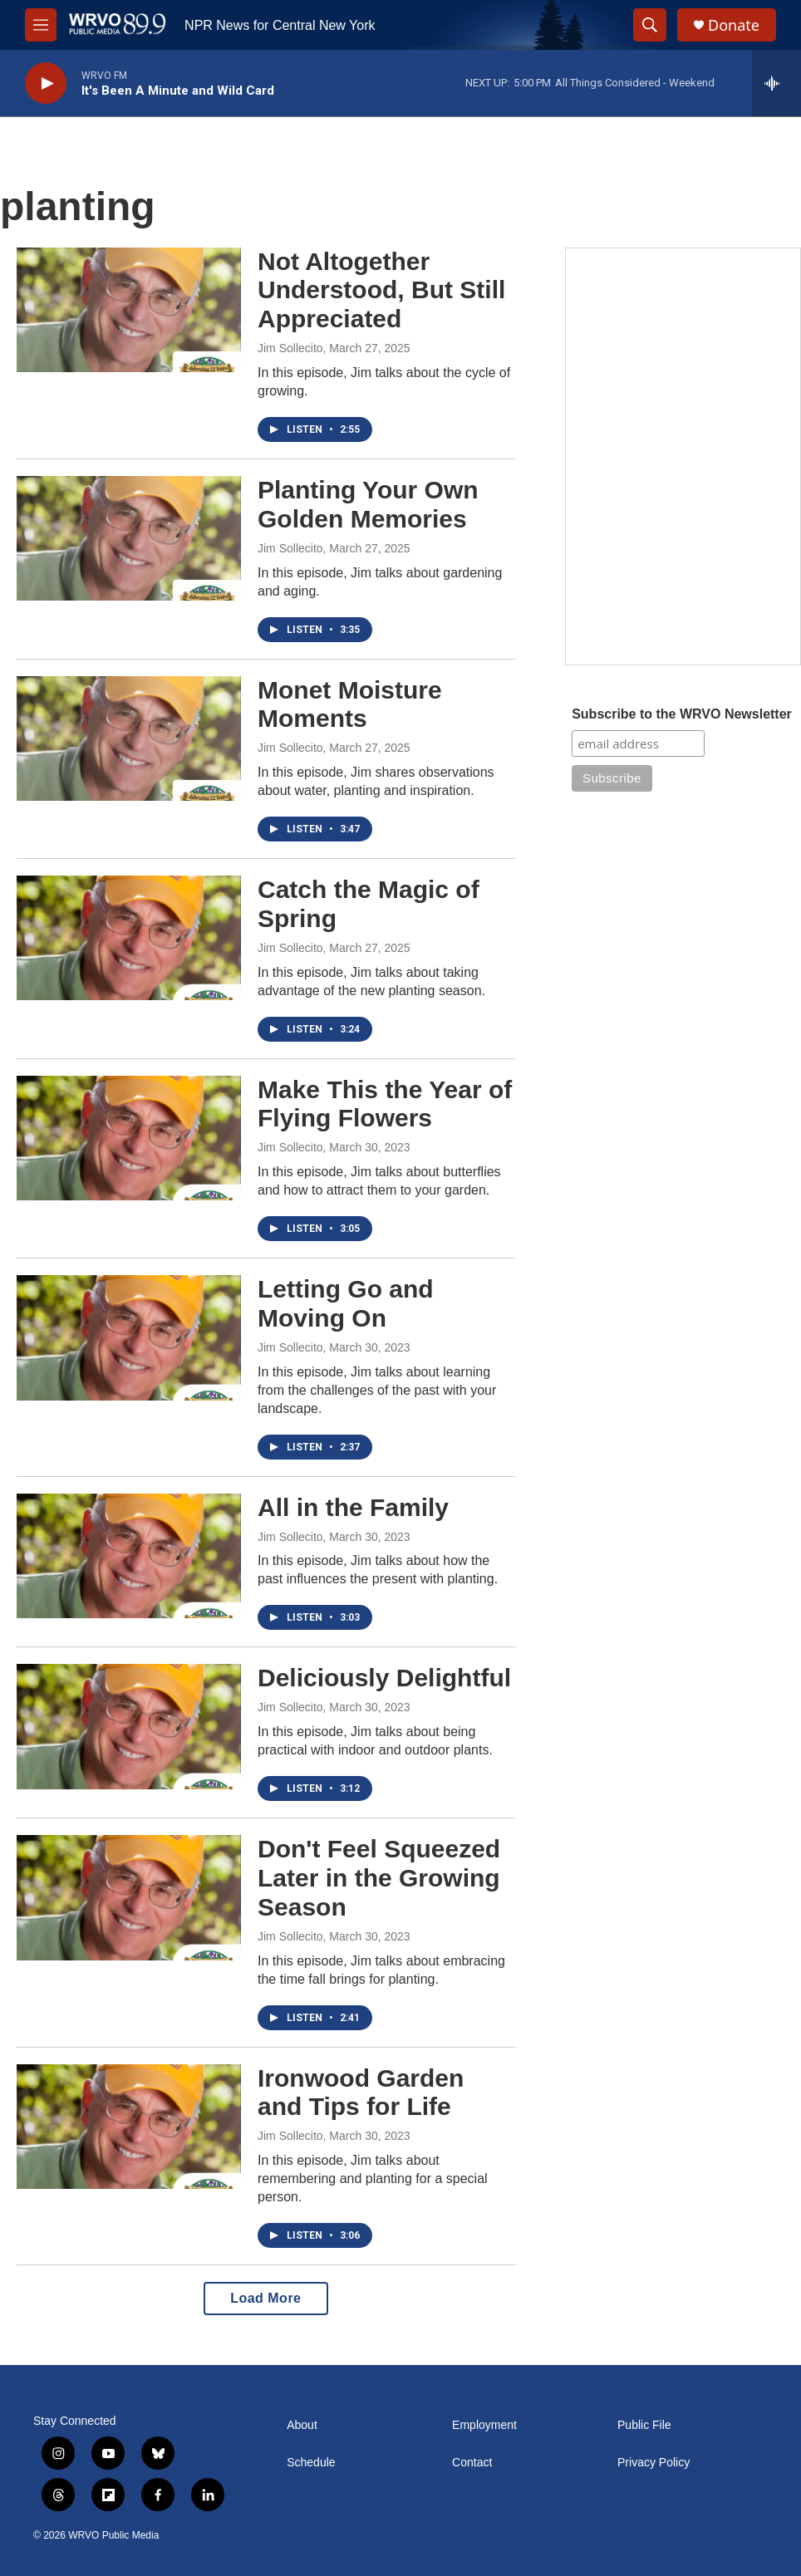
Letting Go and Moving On (346, 1303)
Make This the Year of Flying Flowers (385, 1104)
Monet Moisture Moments (350, 704)
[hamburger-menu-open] (41, 25)
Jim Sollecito (290, 348)
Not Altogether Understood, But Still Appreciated (381, 290)
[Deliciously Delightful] (129, 1726)
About (302, 2425)
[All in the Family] (129, 1556)
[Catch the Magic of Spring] (129, 938)
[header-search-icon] (649, 25)
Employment (484, 2425)
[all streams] (776, 83)
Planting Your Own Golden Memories (368, 504)
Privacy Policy (653, 2462)
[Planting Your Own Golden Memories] (129, 538)
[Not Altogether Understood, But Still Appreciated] (129, 310)
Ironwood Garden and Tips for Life (361, 2092)
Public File (644, 2425)
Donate (733, 25)
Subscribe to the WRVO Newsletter (682, 714)
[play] (45, 83)
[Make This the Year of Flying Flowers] (129, 1138)
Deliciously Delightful (384, 1677)
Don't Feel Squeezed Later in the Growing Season (379, 1878)
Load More (265, 2298)
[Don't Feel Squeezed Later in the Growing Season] (129, 1897)
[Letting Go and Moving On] (129, 1337)
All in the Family (353, 1507)
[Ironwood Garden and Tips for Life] (129, 2126)
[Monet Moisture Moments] (129, 738)
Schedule (311, 2462)
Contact (472, 2462)
